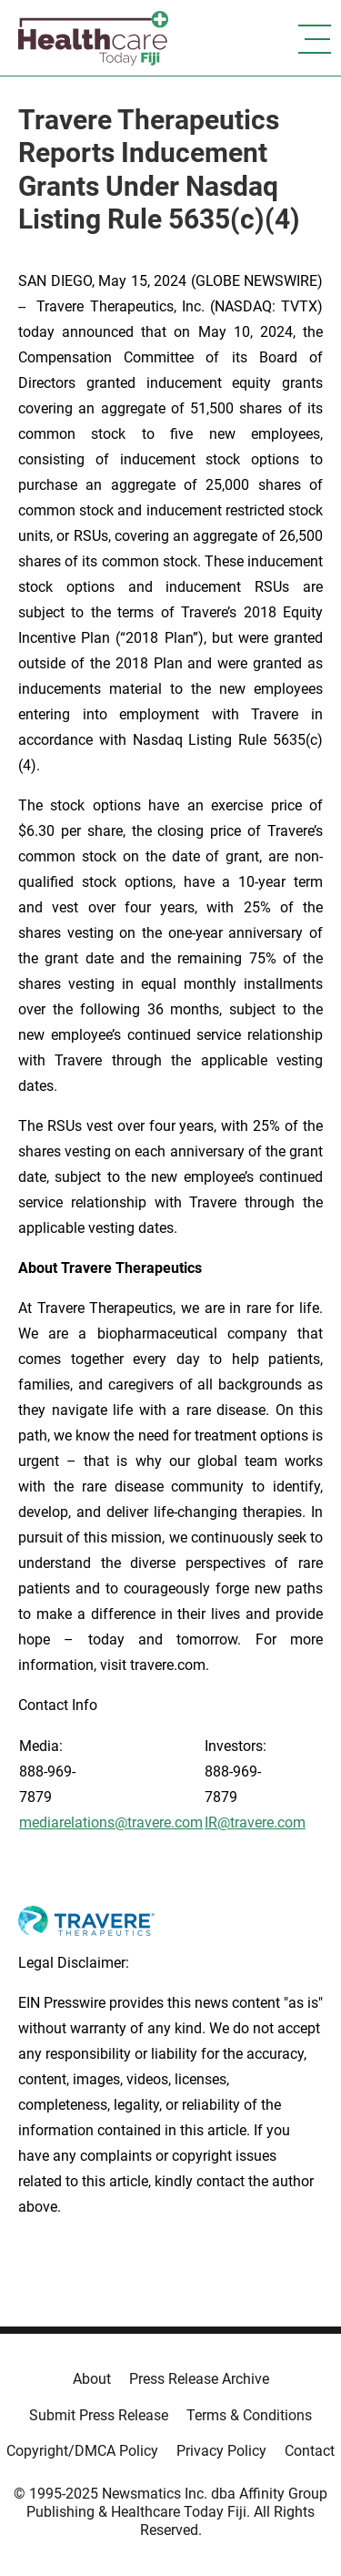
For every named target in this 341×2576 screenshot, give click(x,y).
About (92, 2379)
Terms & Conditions (249, 2415)
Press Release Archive (199, 2379)
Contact (310, 2450)
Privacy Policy (221, 2450)
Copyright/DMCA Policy (82, 2450)
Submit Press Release (98, 2415)
